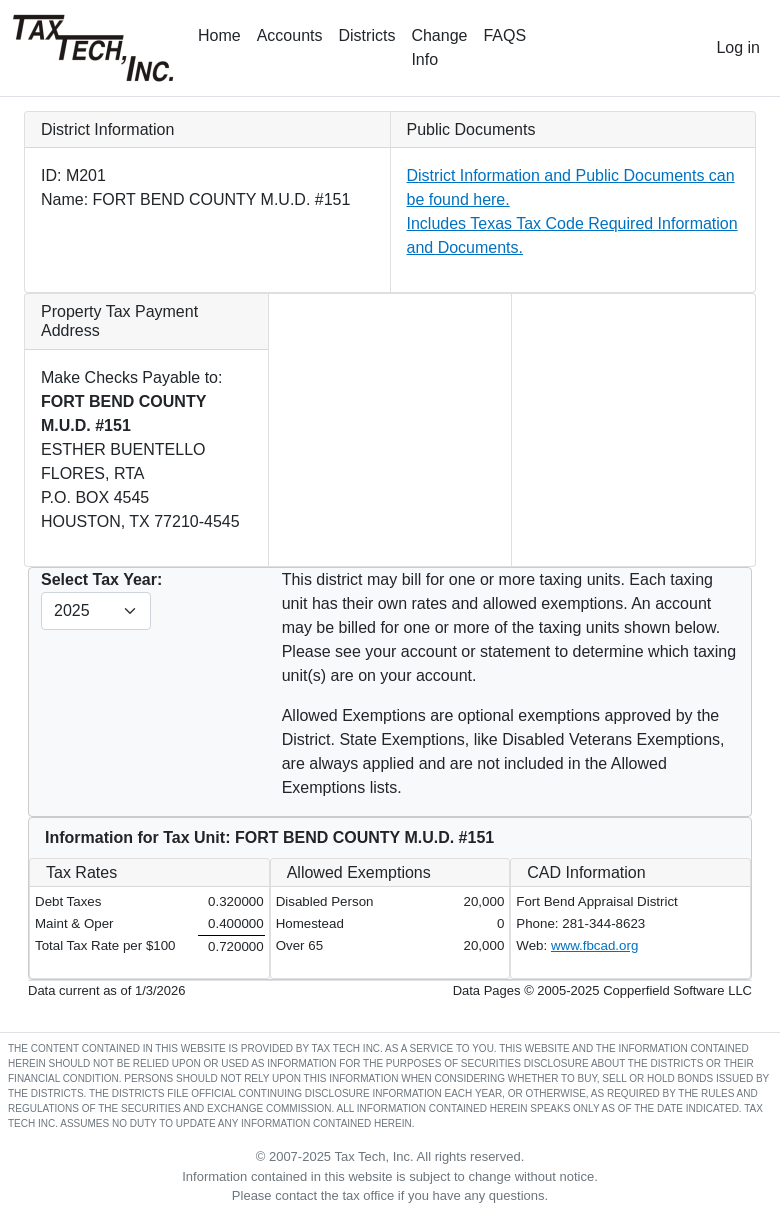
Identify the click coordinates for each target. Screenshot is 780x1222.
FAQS (504, 35)
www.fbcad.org (594, 945)
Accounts (290, 35)
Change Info (439, 47)
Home (219, 35)
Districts (367, 35)
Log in (738, 47)
